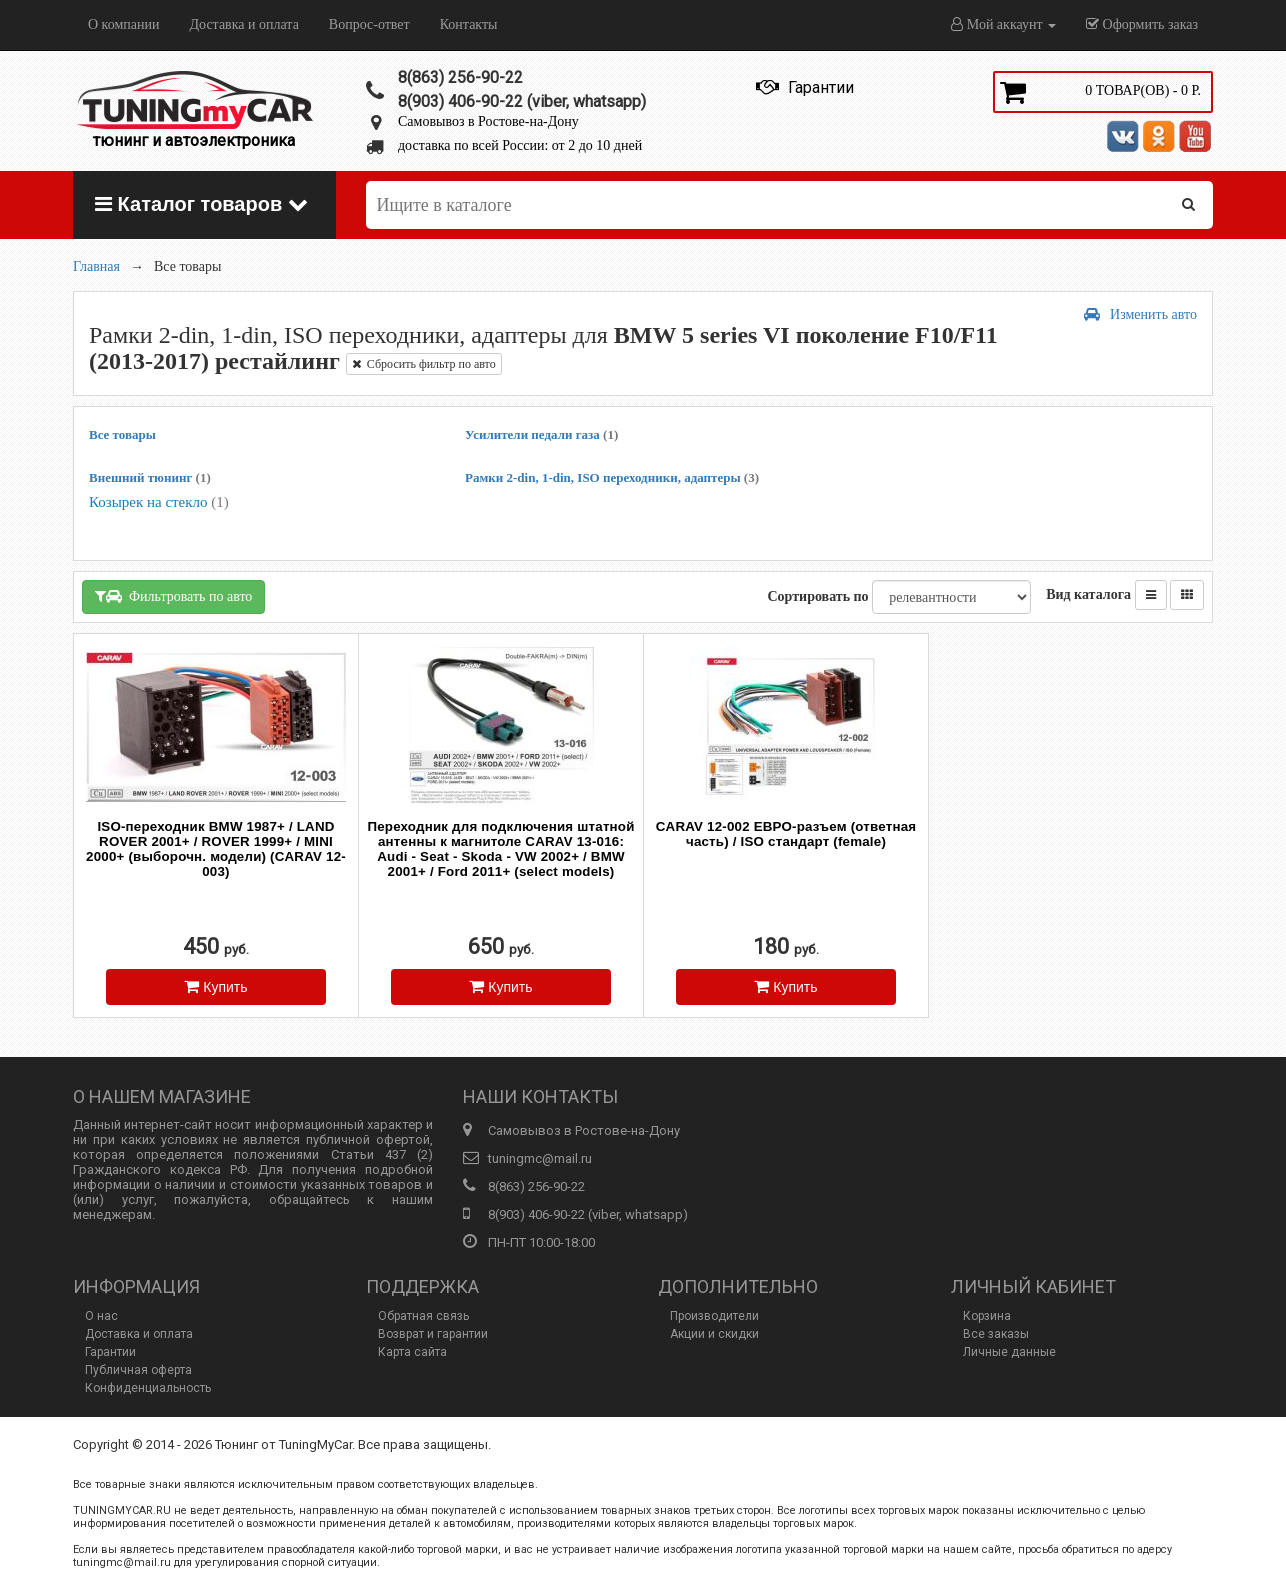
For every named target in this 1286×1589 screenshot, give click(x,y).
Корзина (987, 1316)
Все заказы (996, 1334)
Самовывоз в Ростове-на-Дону (488, 121)
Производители (714, 1316)
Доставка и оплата (243, 24)
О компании (123, 24)
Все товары (122, 434)
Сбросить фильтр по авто (424, 364)
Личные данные (1009, 1352)
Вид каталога (1088, 594)
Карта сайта (412, 1352)
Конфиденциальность (148, 1388)
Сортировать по (817, 596)
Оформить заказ (1142, 24)
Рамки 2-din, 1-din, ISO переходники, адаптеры (612, 477)
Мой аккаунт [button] (1003, 24)
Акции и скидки (714, 1334)
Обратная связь (423, 1316)
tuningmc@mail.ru (540, 1158)
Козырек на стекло (159, 502)
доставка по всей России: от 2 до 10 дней (520, 145)
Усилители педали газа (541, 434)
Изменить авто (1140, 314)
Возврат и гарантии (433, 1334)
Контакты (469, 24)
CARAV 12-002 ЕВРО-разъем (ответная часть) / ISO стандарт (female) (786, 834)
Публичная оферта (138, 1370)
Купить (215, 986)
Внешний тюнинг (150, 477)
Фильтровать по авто (173, 596)
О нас (101, 1316)
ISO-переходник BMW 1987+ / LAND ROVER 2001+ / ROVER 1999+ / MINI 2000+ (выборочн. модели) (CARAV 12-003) (216, 849)
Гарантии (110, 1352)
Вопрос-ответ (369, 24)
